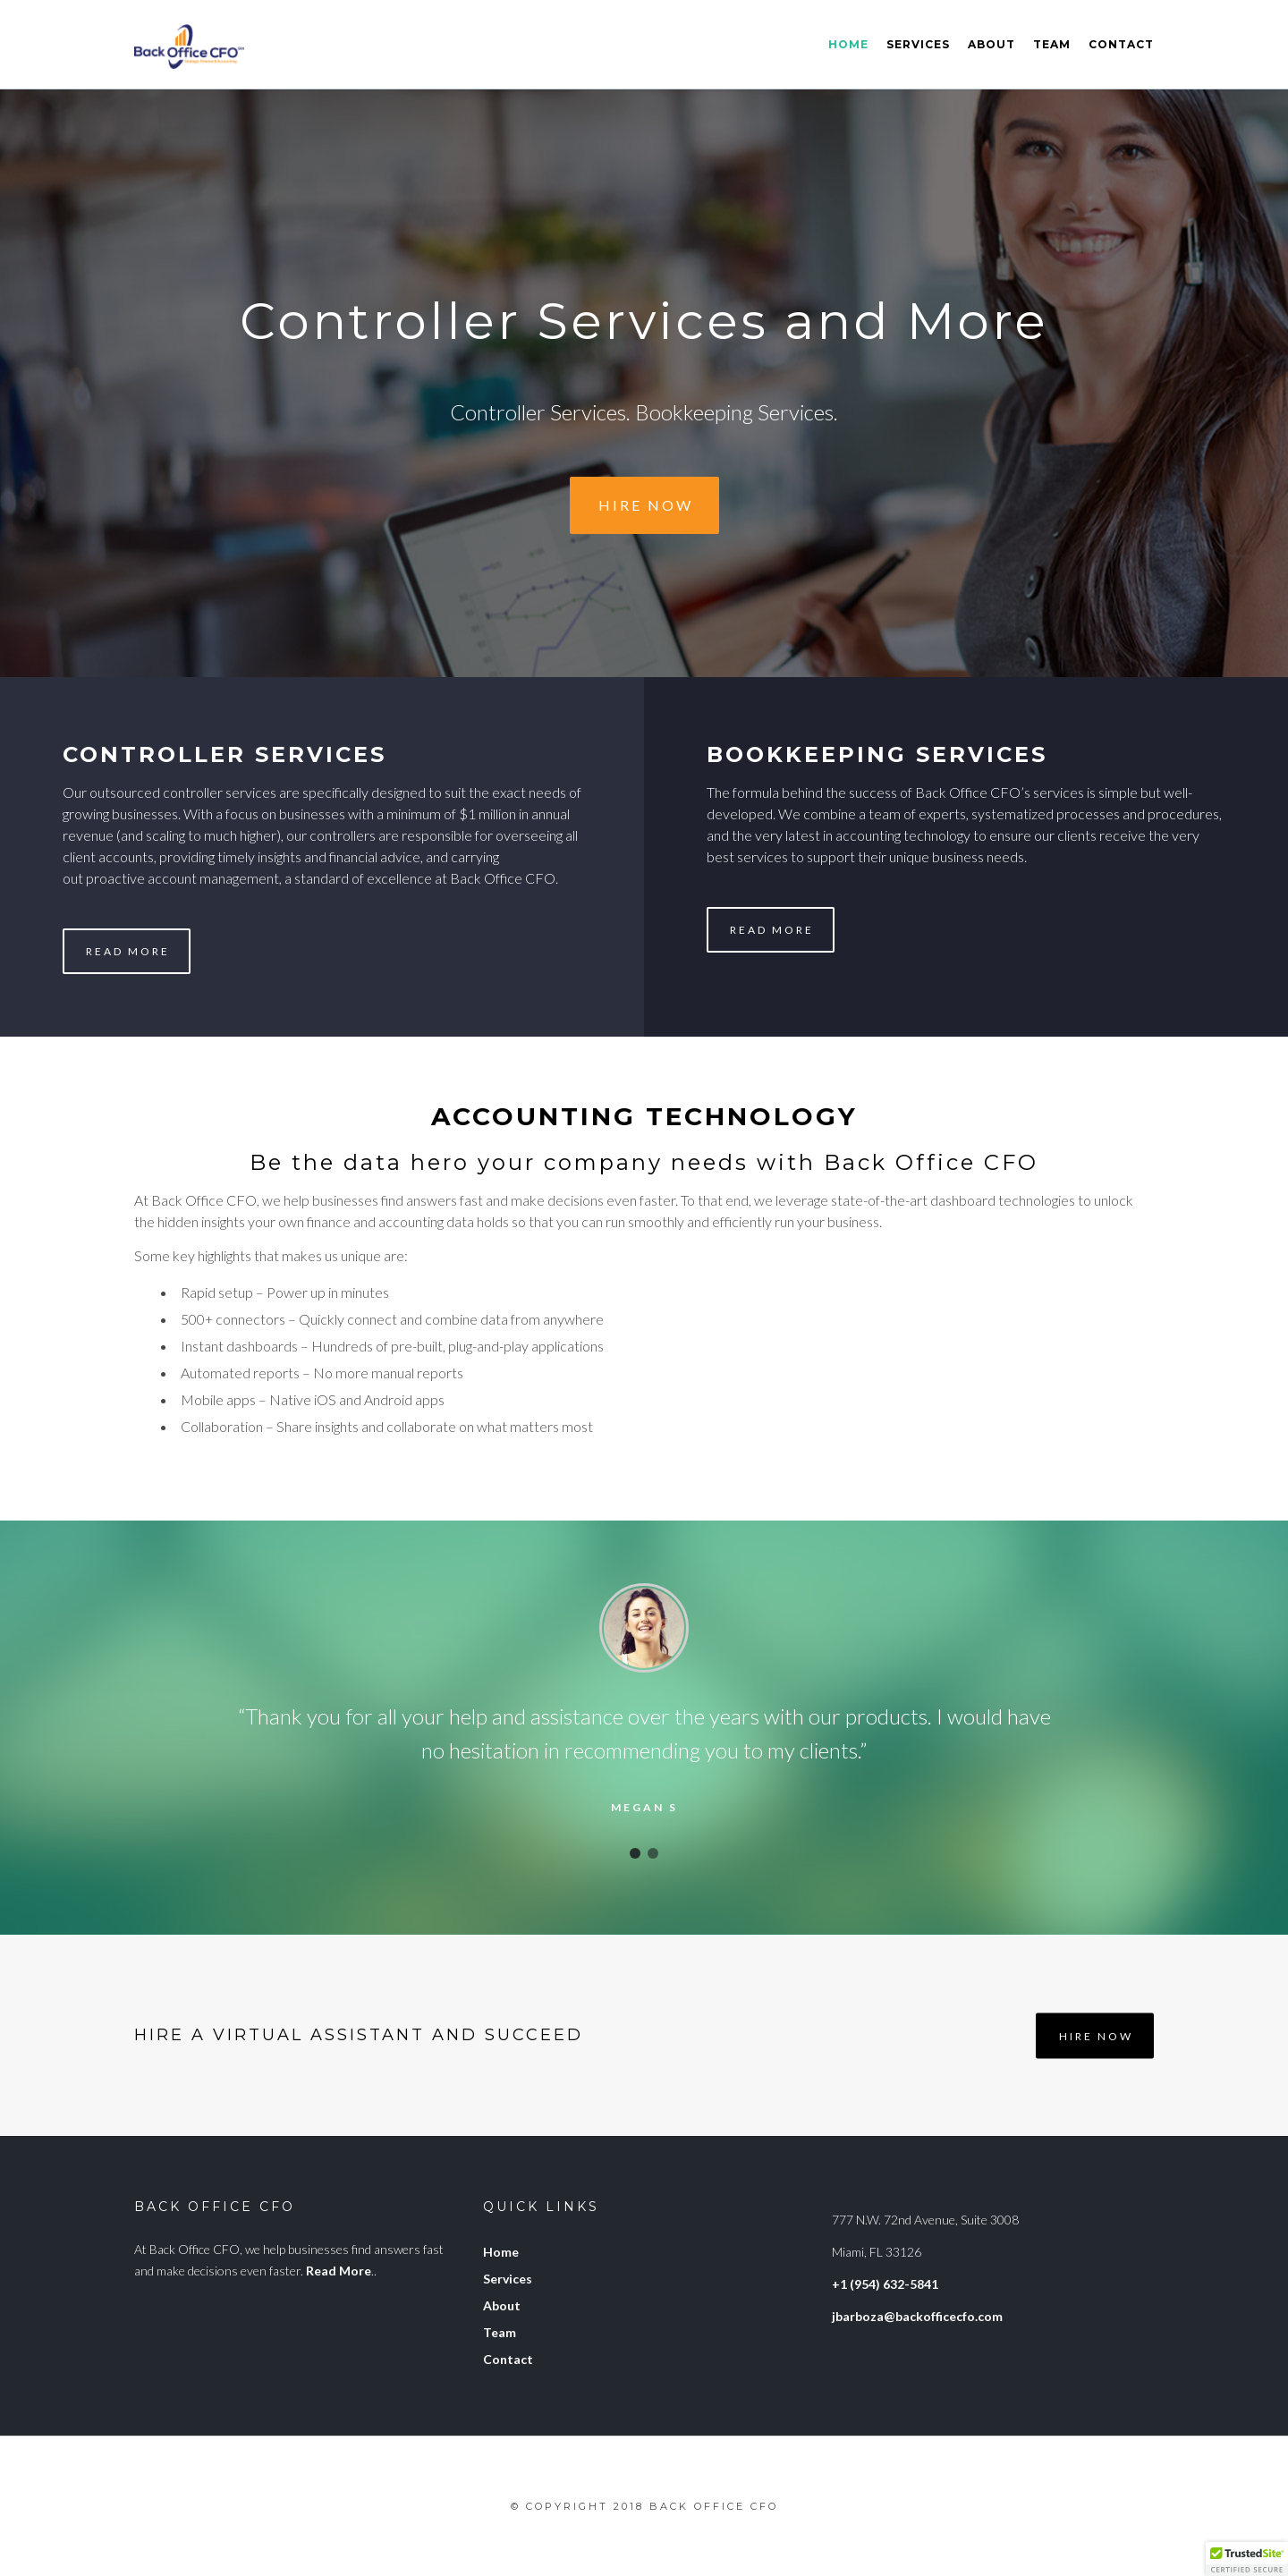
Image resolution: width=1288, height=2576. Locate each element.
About (991, 44)
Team (1052, 44)
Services (918, 44)
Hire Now (645, 504)
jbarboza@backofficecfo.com (917, 2316)
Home (848, 44)
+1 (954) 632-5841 (885, 2284)
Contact (1121, 44)
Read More (128, 951)
